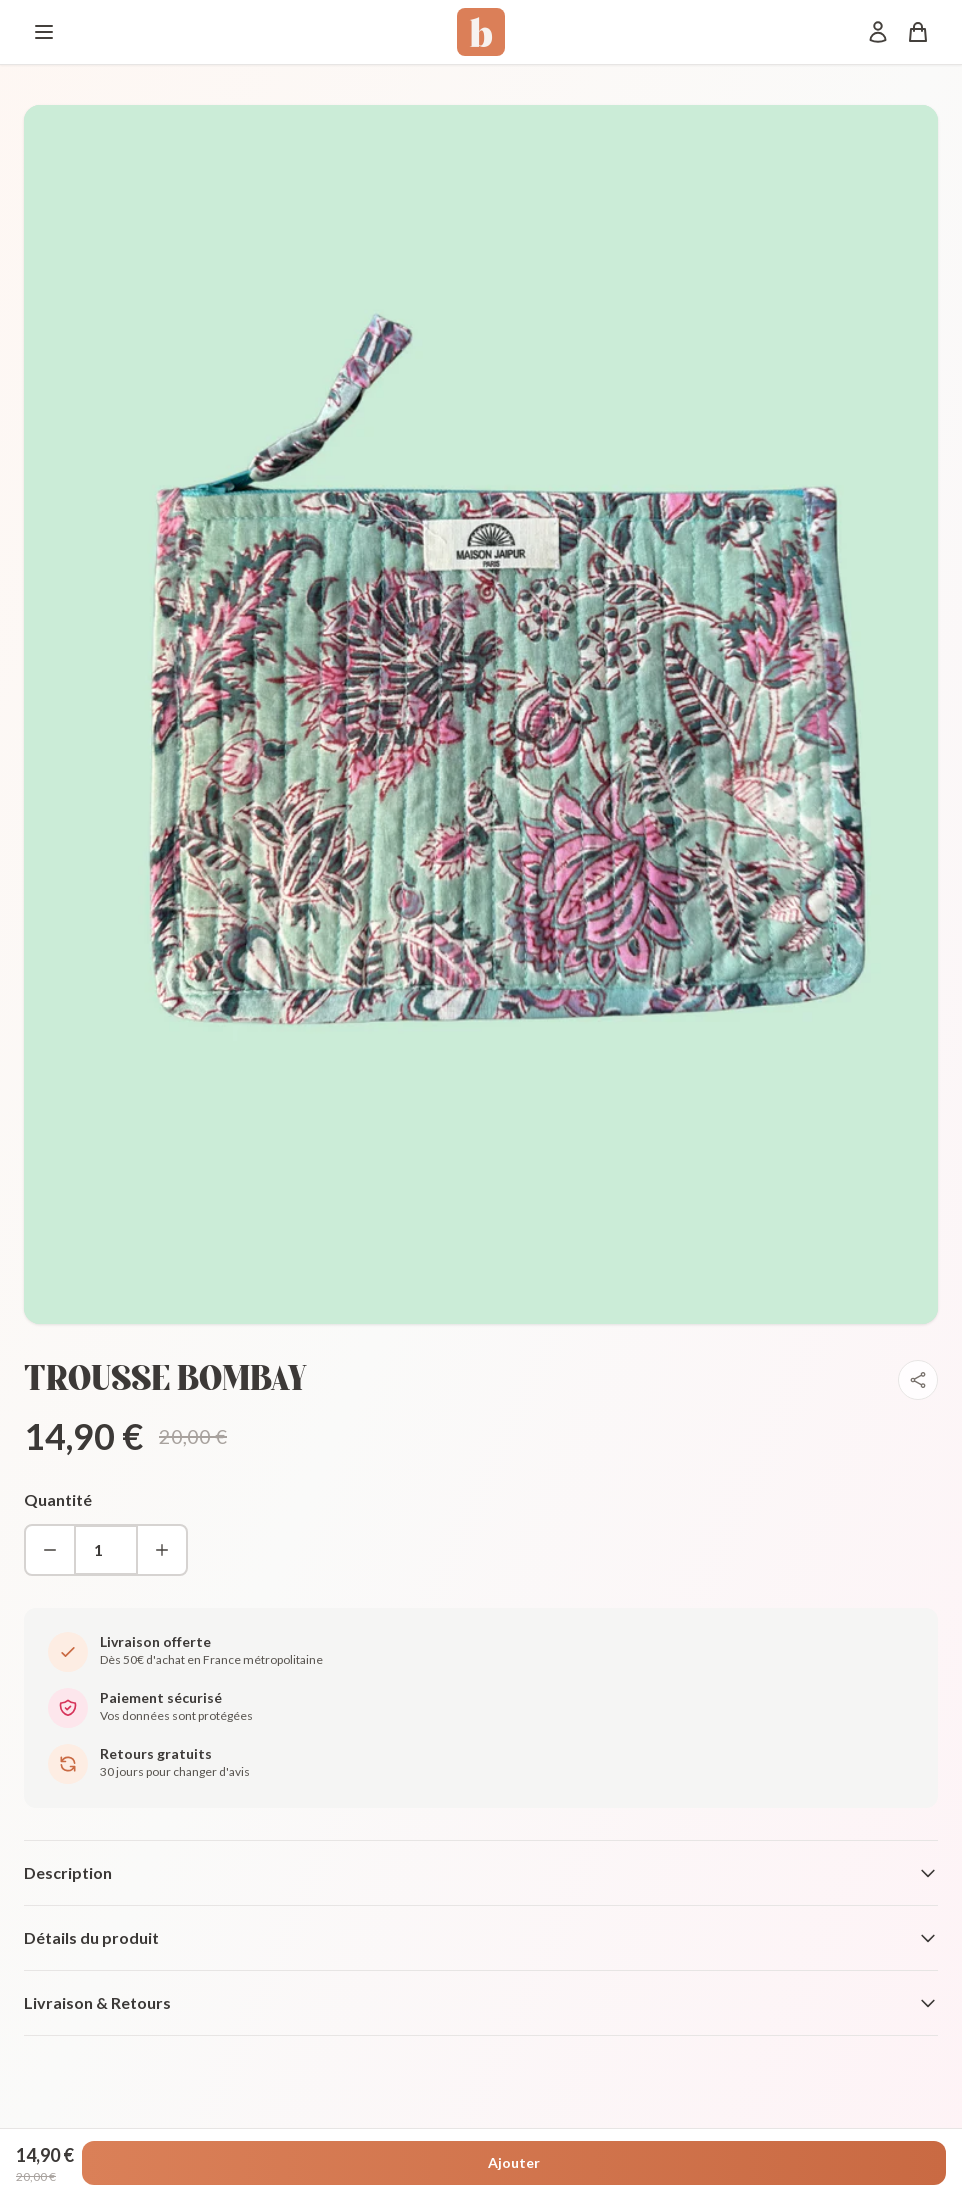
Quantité (58, 1499)
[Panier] (918, 32)
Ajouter (514, 2162)
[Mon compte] (878, 32)
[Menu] (44, 32)
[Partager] (918, 1380)
